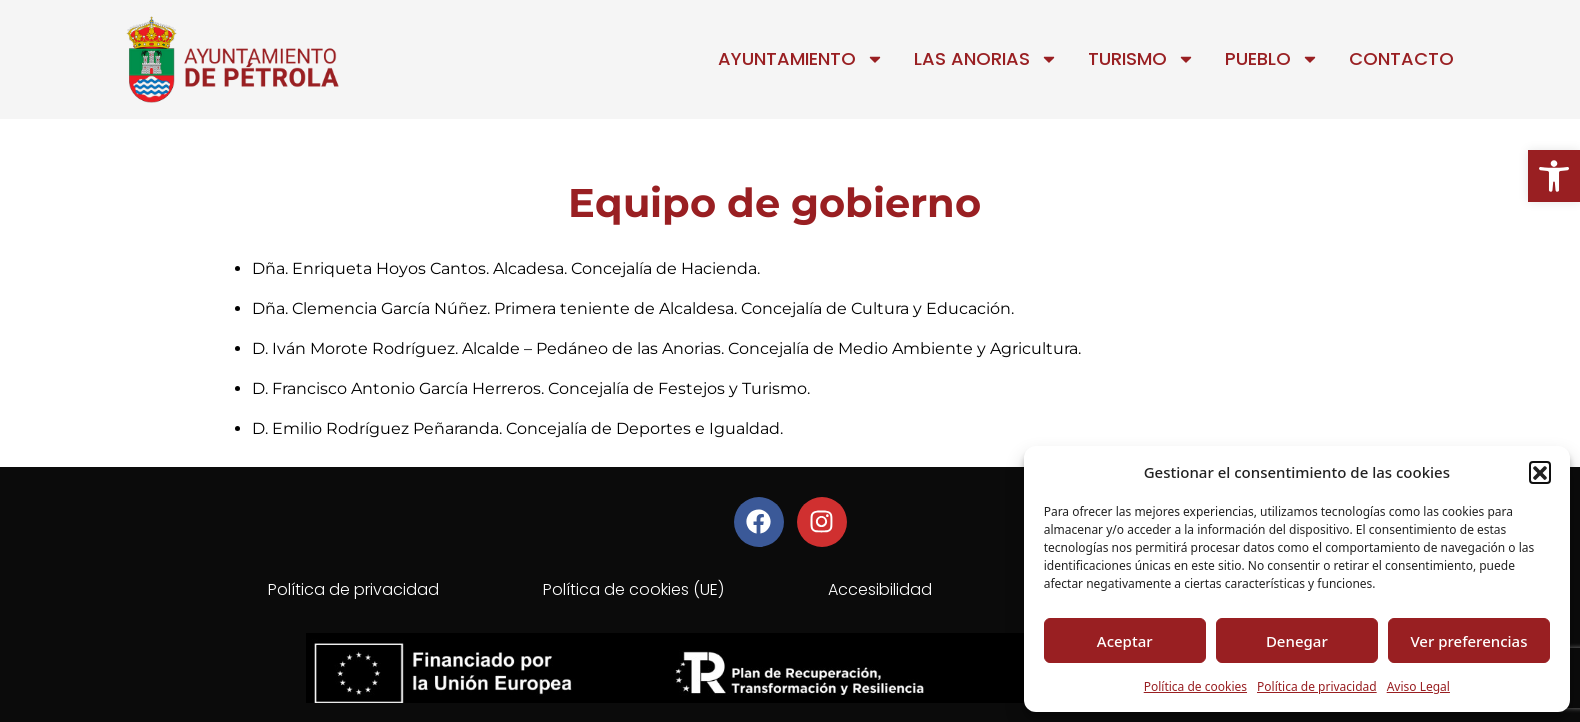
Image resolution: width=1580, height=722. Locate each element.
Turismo (1141, 59)
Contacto (1401, 58)
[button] (1554, 176)
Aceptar (1125, 641)
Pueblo (1272, 59)
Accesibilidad (880, 589)
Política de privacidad (1317, 686)
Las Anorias (986, 59)
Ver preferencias (1468, 641)
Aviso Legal (1418, 686)
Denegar (1297, 641)
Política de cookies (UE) (633, 589)
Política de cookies (1195, 686)
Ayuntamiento (801, 59)
